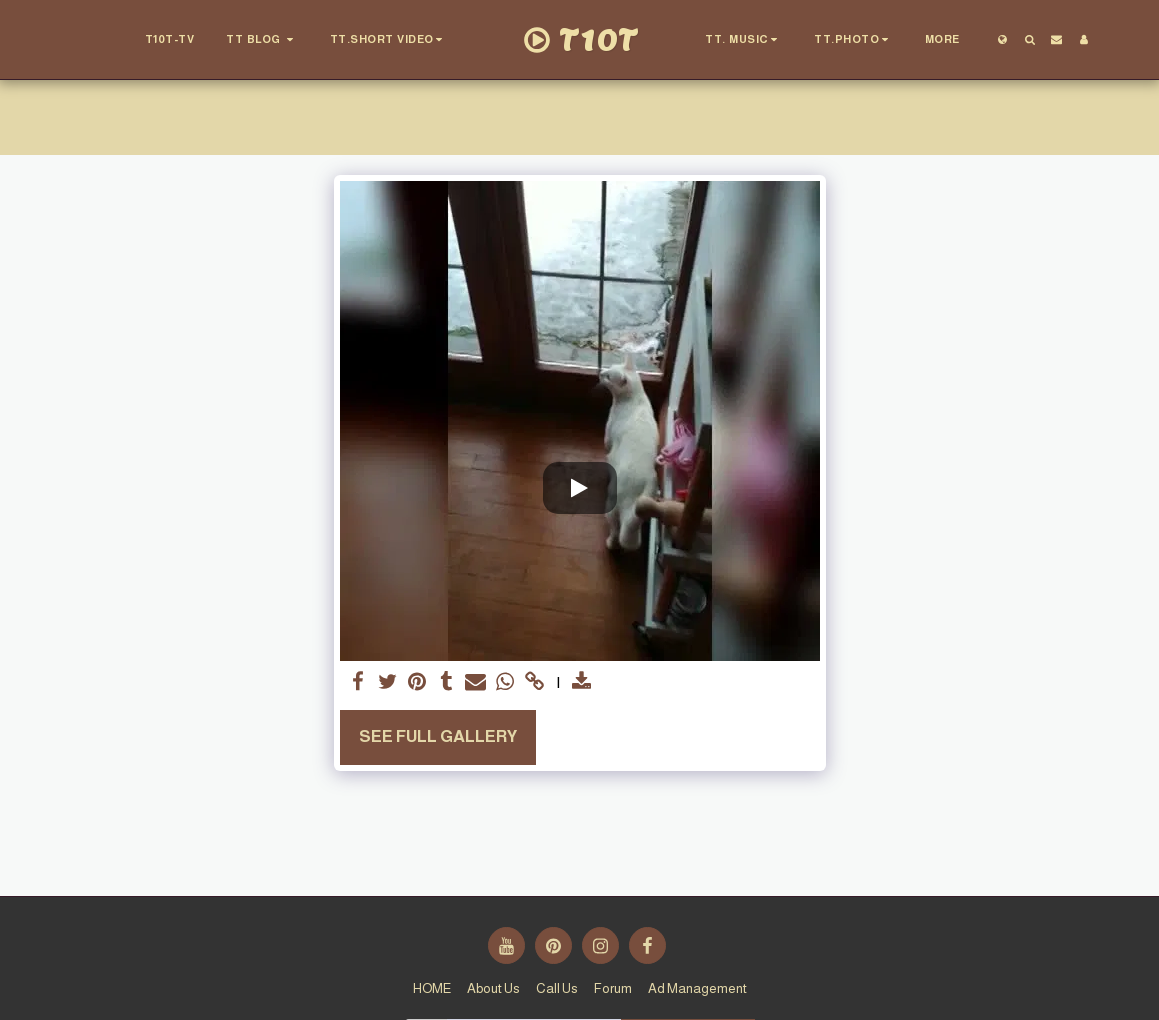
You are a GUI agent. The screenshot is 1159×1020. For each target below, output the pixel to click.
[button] (262, 40)
